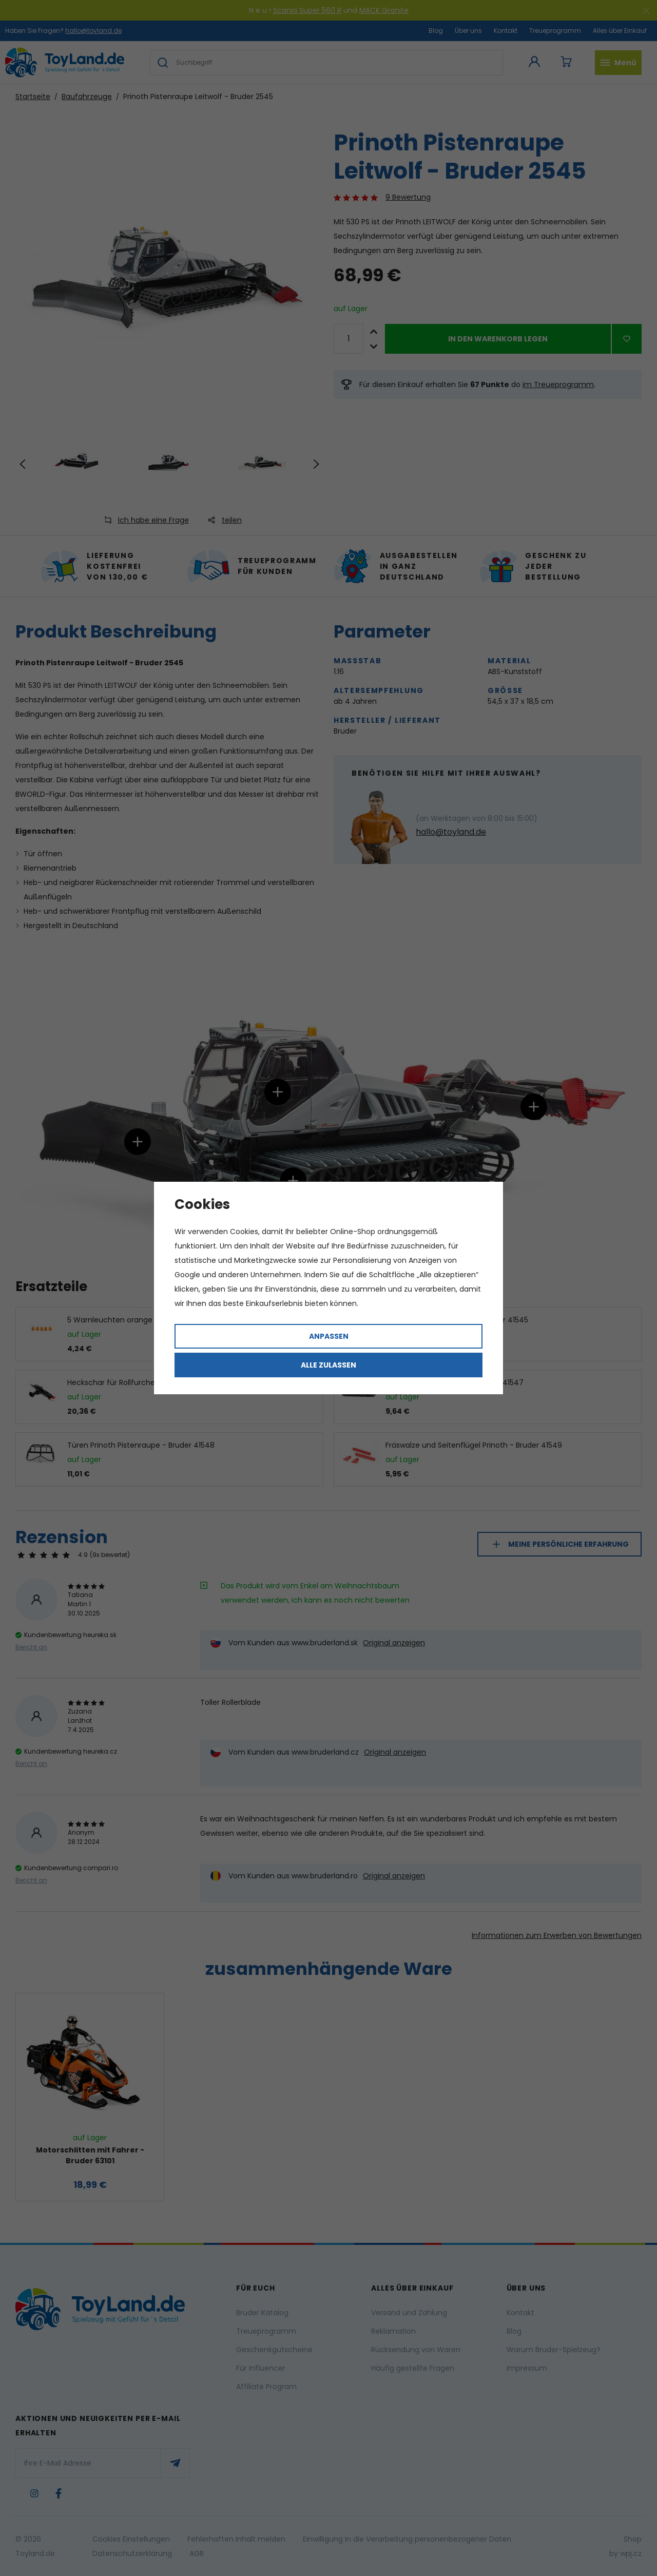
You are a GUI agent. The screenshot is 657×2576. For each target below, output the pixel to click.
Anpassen (329, 1336)
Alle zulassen (328, 1365)
